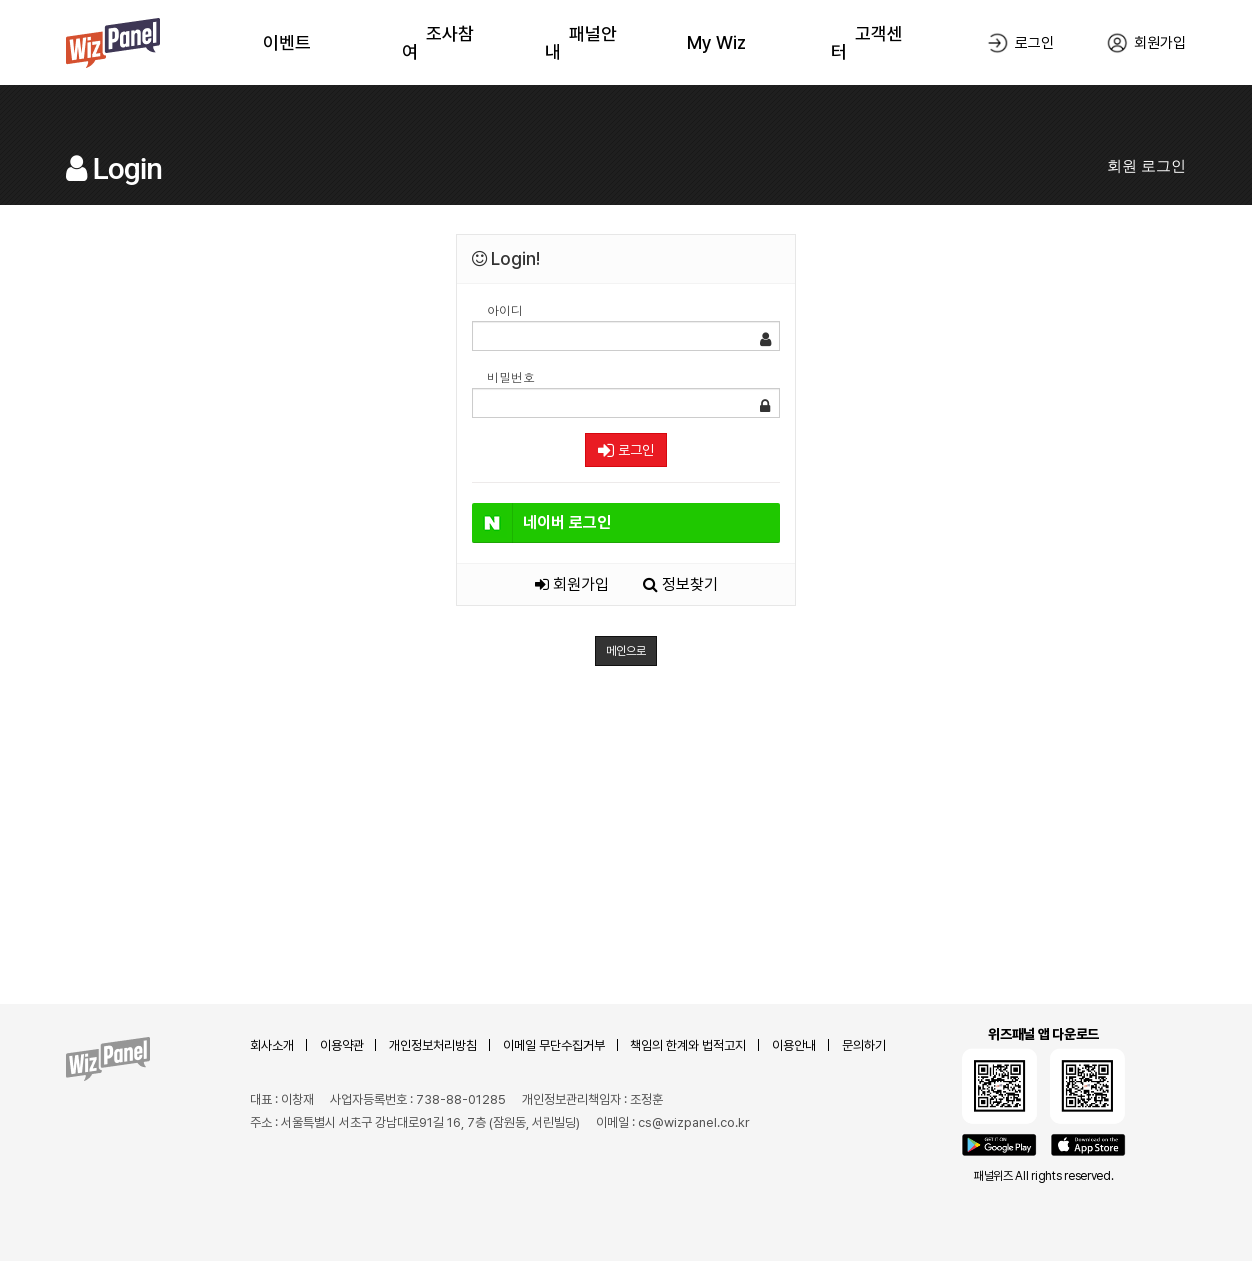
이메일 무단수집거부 (554, 1045)
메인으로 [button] (626, 651)
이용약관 (342, 1045)
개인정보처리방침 (433, 1045)
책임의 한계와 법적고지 (688, 1045)
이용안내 (794, 1045)
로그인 (626, 450)
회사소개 (272, 1045)
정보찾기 (680, 584)
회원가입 (572, 584)
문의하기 (864, 1045)
